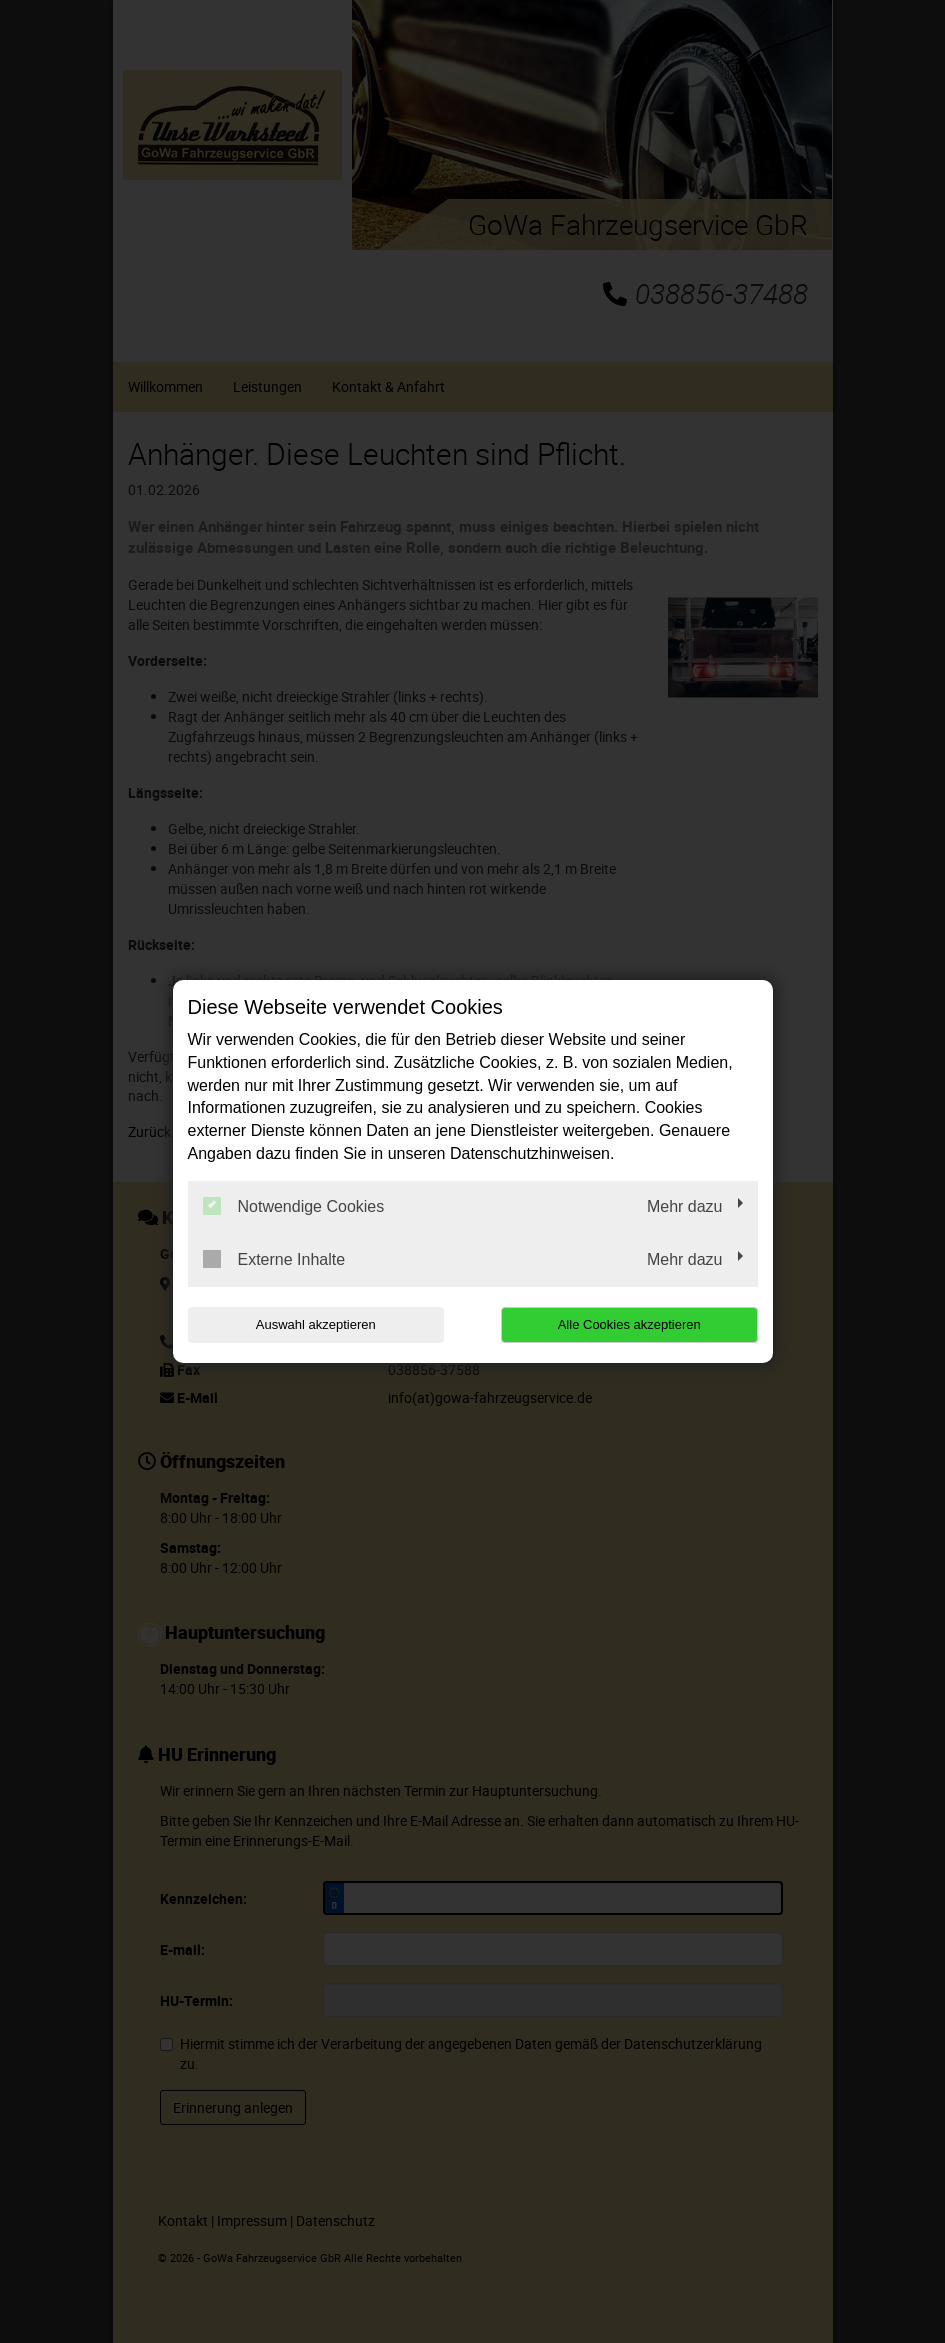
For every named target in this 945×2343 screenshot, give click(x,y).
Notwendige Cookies (294, 1206)
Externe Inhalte (274, 1259)
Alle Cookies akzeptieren (629, 1324)
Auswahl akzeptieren (316, 1324)
